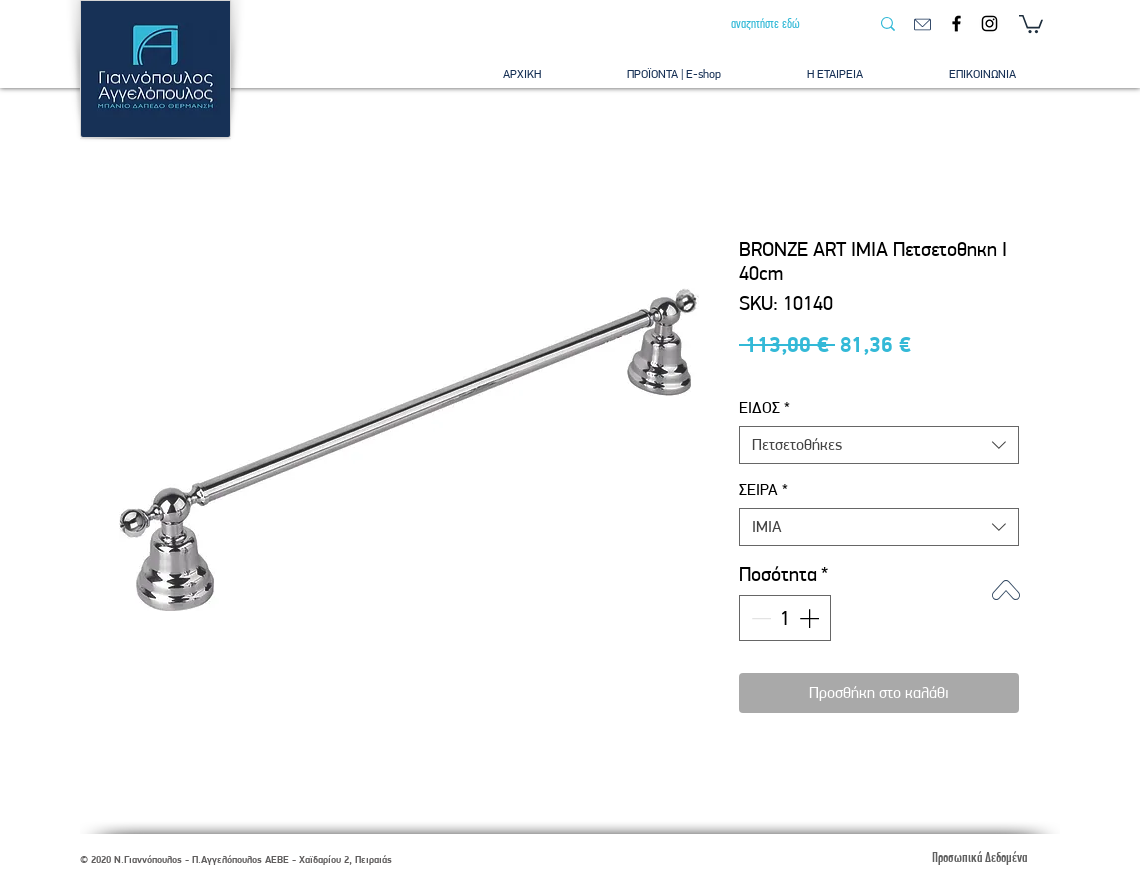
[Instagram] (989, 23)
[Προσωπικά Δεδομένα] (979, 857)
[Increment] (811, 618)
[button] (1031, 23)
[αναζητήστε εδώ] (785, 24)
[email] (922, 24)
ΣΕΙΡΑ (763, 489)
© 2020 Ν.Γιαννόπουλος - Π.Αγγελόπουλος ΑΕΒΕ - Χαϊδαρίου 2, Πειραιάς (236, 859)
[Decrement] (759, 618)
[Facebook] (956, 23)
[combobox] (879, 445)
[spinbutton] (785, 618)
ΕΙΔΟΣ (764, 407)
